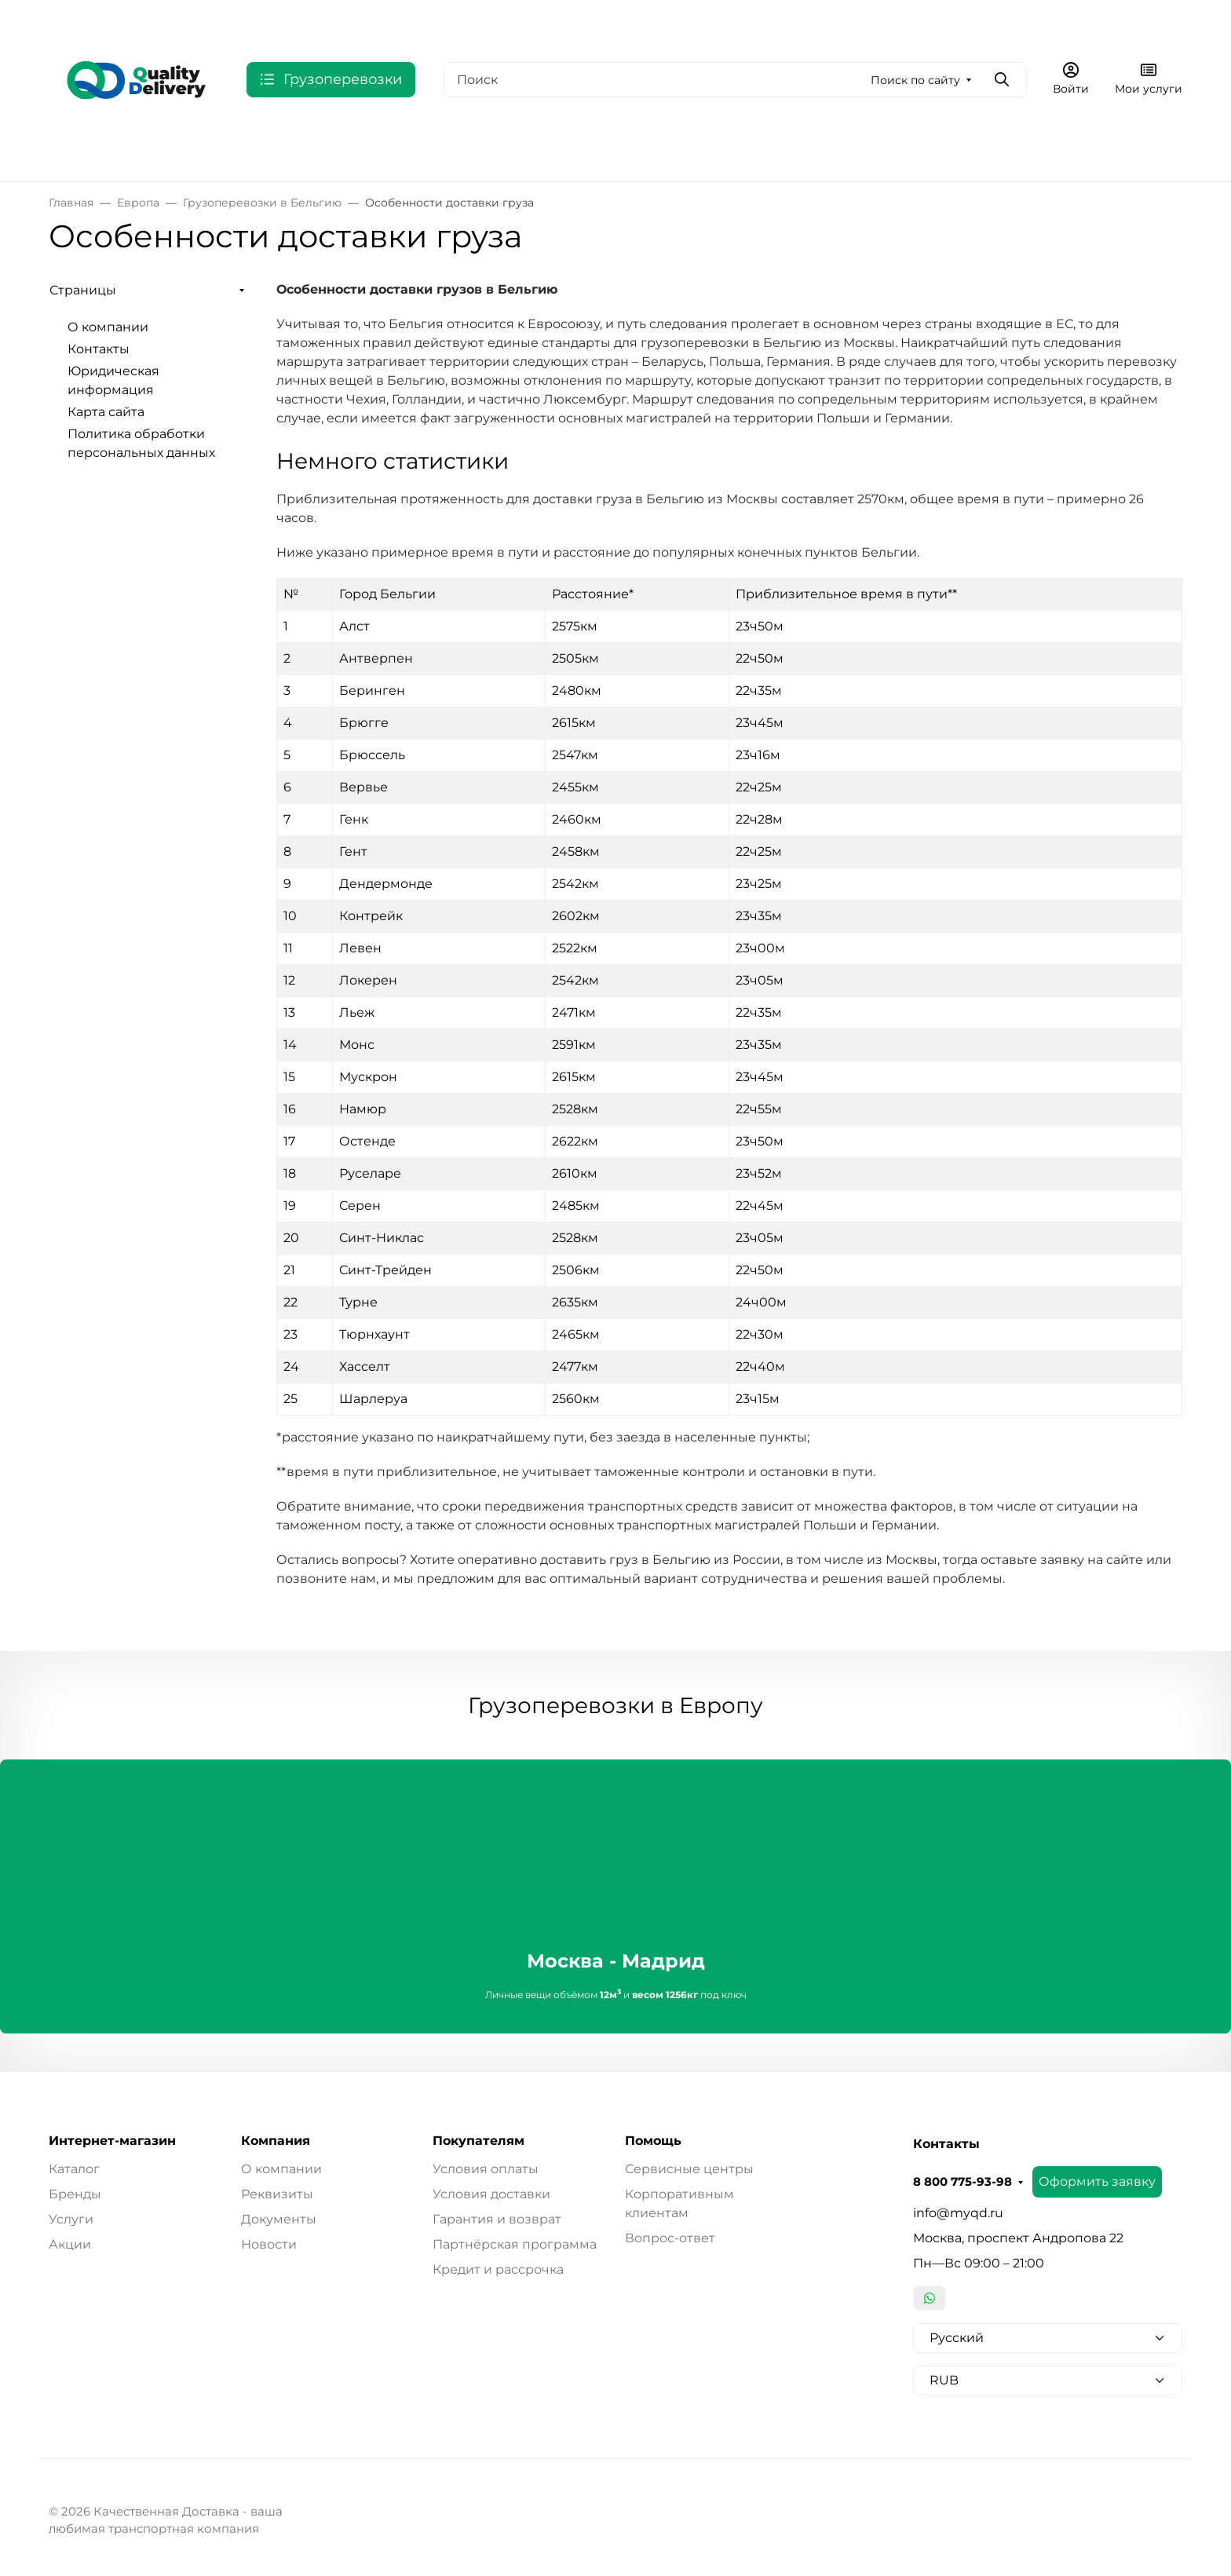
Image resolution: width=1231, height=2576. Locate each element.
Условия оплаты (486, 2168)
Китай (462, 151)
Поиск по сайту (915, 80)
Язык (165, 20)
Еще (770, 20)
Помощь (653, 2141)
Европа (151, 151)
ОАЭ (340, 151)
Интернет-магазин (112, 2141)
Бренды (75, 2194)
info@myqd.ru (958, 2212)
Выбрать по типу (557, 151)
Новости (269, 2244)
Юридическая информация (554, 20)
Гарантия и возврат (497, 2219)
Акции (70, 2244)
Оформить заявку (1022, 19)
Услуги (71, 2219)
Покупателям (478, 2141)
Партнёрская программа (515, 2244)
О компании (336, 20)
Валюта (77, 20)
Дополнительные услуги (708, 151)
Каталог (74, 2168)
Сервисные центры (689, 2168)
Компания (275, 2141)
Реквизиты (277, 2194)
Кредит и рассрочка (498, 2269)
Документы (278, 2219)
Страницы (82, 290)
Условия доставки (491, 2194)
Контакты (429, 20)
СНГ (223, 151)
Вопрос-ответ (670, 2238)
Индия (399, 151)
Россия (71, 151)
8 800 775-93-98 (887, 20)
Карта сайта (698, 20)
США (286, 151)
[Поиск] (735, 79)
